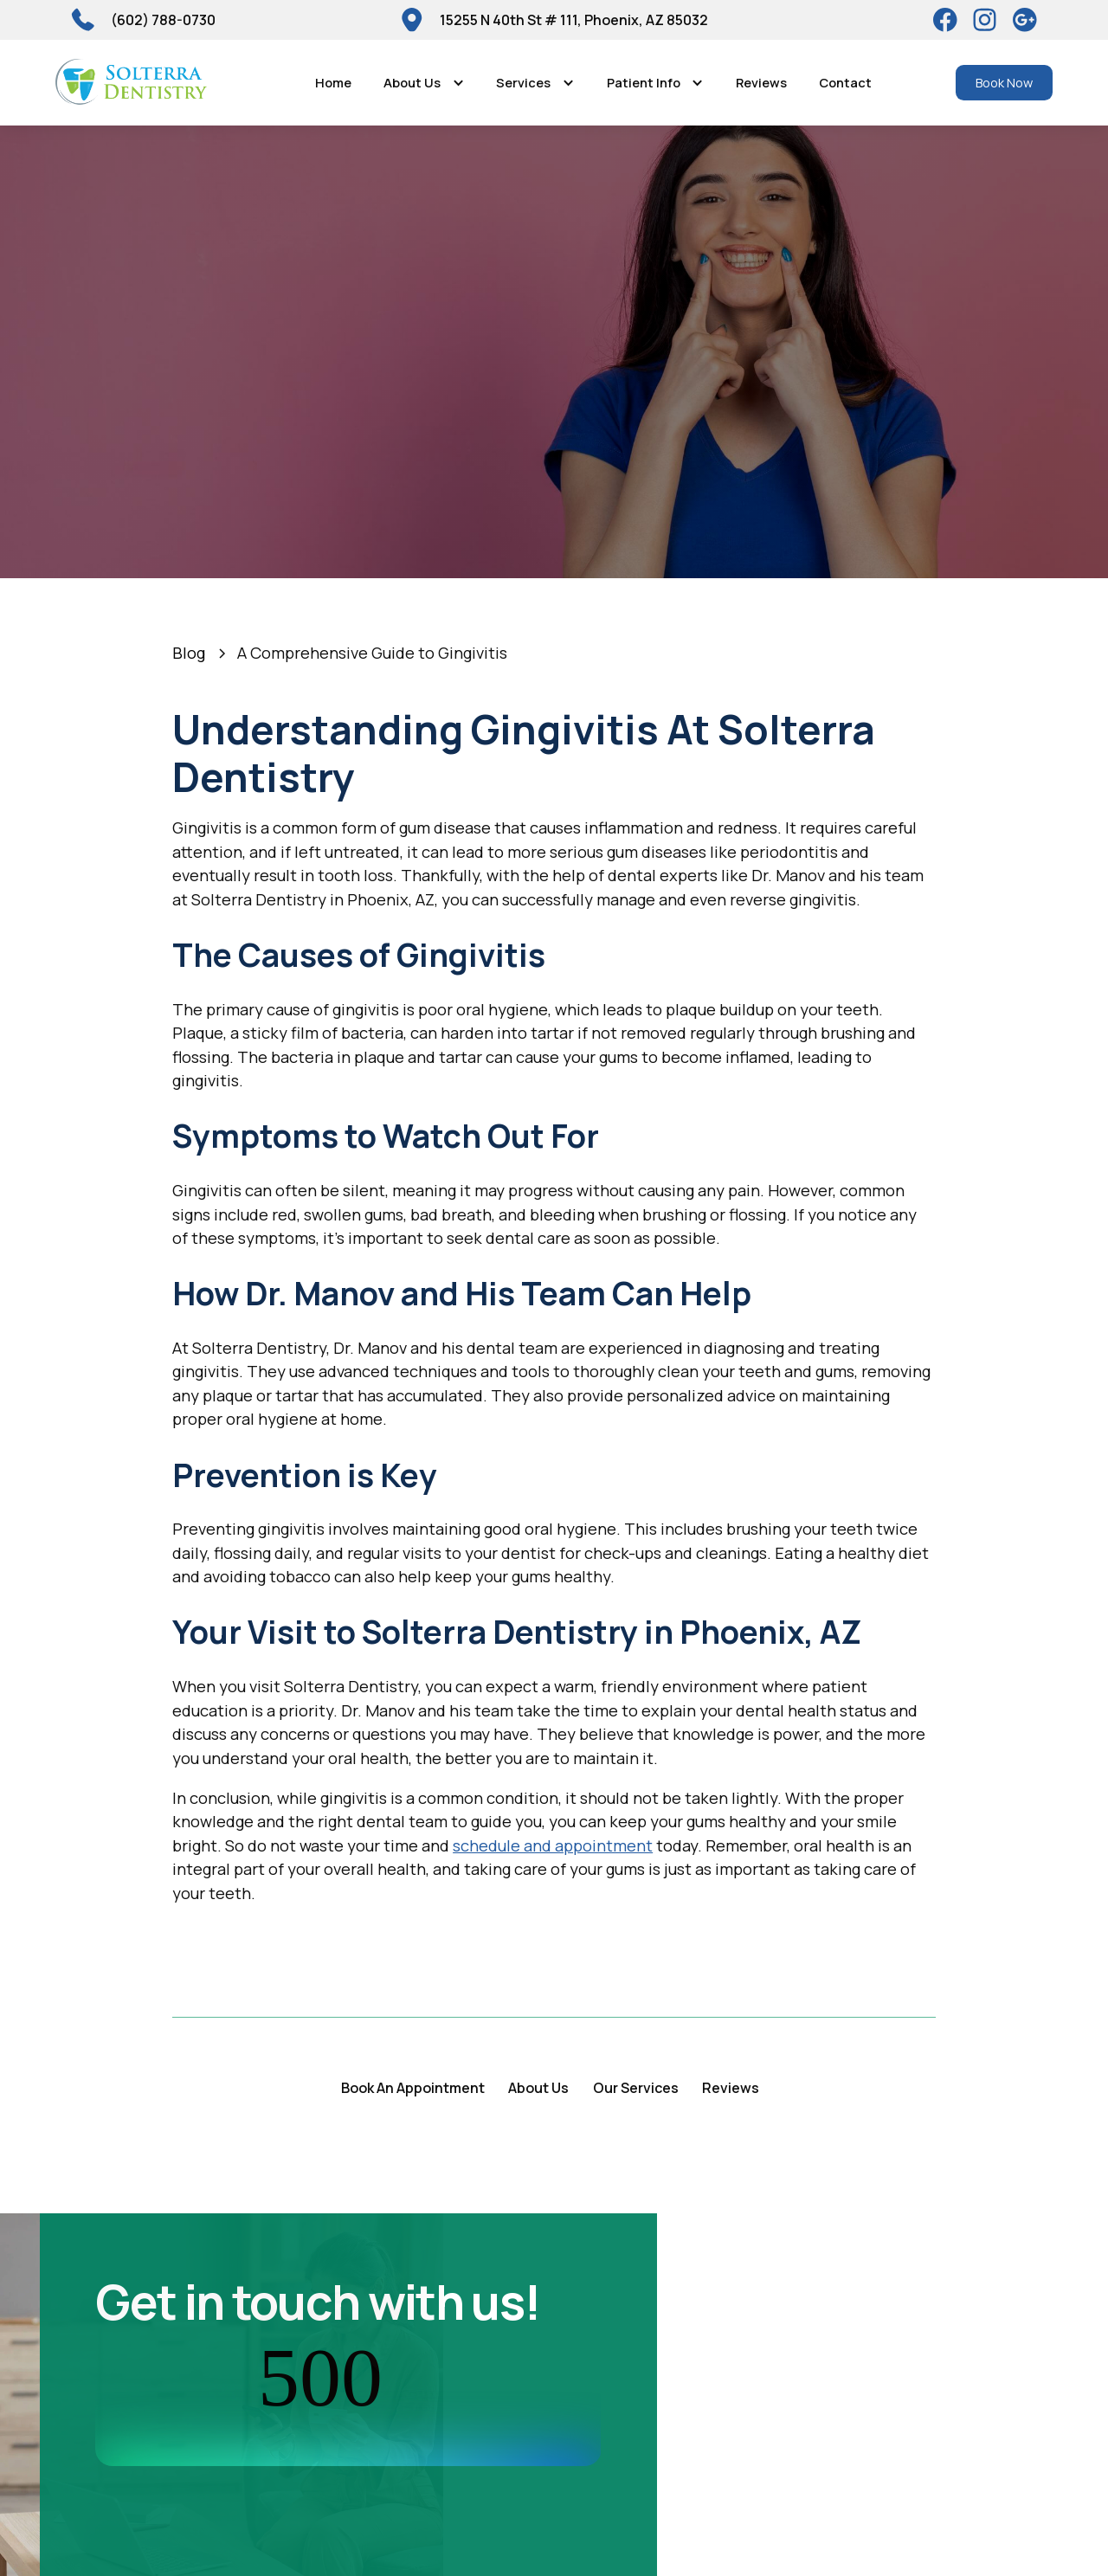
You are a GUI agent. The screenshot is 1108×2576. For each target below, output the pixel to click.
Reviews (761, 82)
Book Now (1004, 82)
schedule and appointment (553, 1845)
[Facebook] (945, 20)
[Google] (1025, 20)
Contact (845, 82)
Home (333, 82)
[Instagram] (985, 20)
